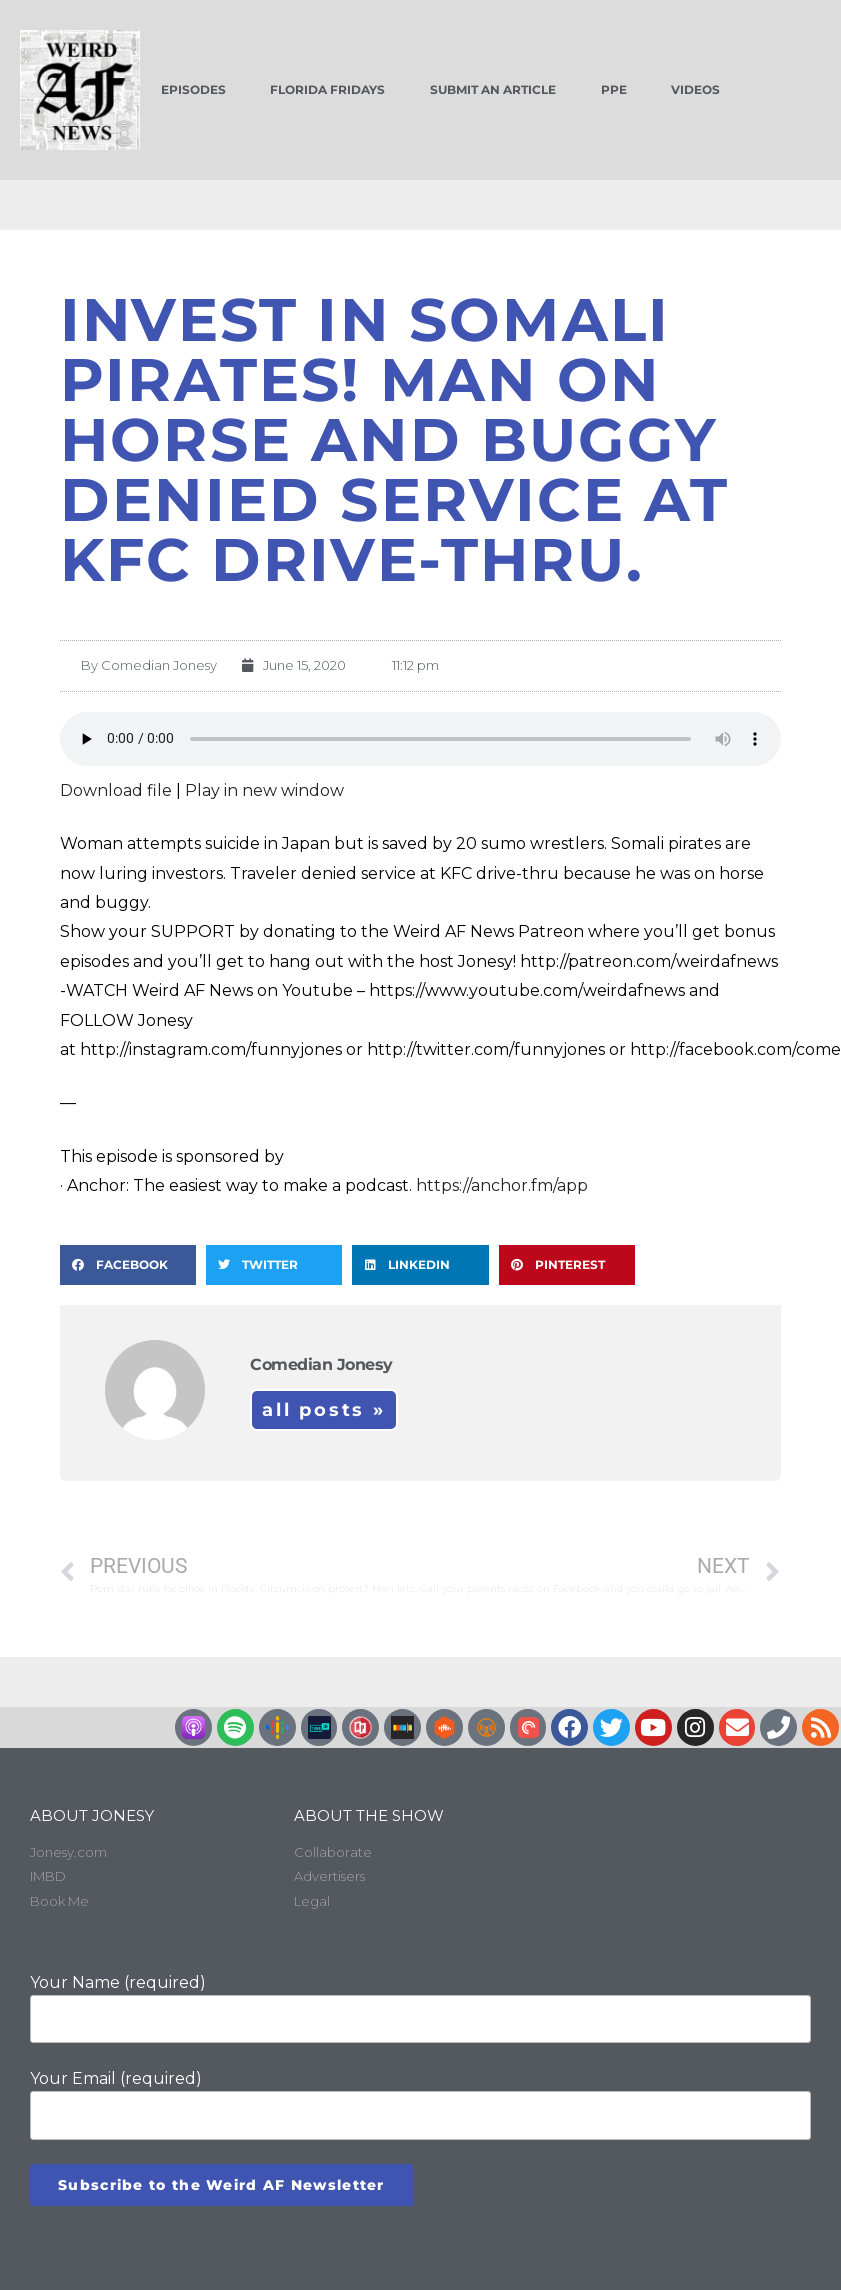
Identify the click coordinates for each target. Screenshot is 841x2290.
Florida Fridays (327, 89)
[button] (128, 1265)
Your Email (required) (420, 2104)
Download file (116, 790)
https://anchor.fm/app (502, 1185)
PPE (614, 89)
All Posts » (324, 1410)
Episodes (193, 89)
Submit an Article (493, 89)
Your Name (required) (420, 2008)
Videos (695, 89)
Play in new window (264, 790)
